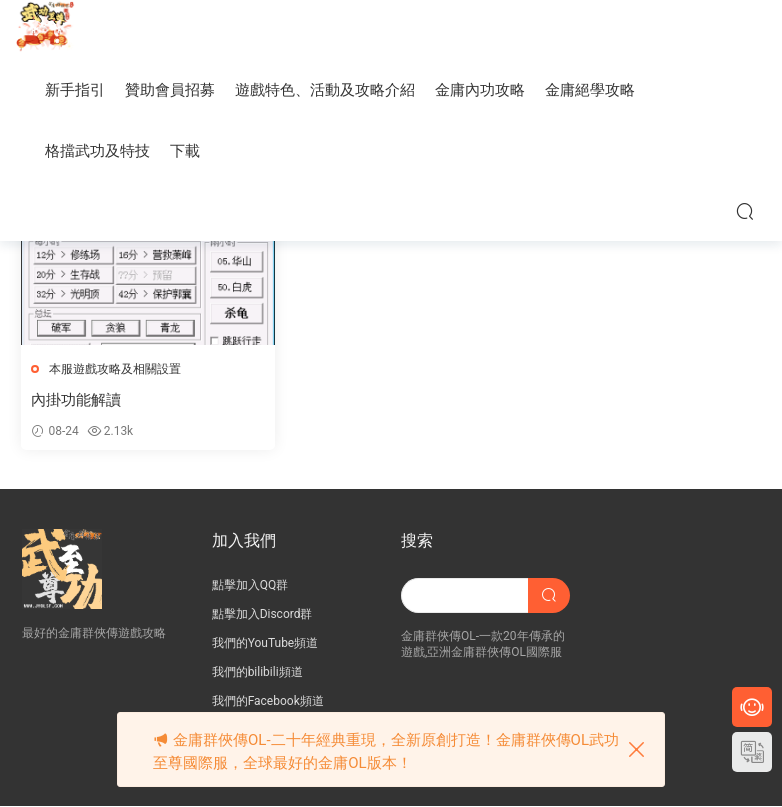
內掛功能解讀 (77, 400)
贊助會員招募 (170, 90)
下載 (185, 151)
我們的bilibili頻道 (257, 673)
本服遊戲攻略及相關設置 (116, 369)
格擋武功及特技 (97, 151)
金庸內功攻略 (480, 90)
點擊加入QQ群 (250, 586)
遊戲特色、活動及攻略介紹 (325, 90)
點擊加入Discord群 (262, 615)
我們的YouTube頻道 (265, 644)
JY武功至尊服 (45, 30)
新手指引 (75, 90)
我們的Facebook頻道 (268, 702)
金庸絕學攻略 (590, 90)
